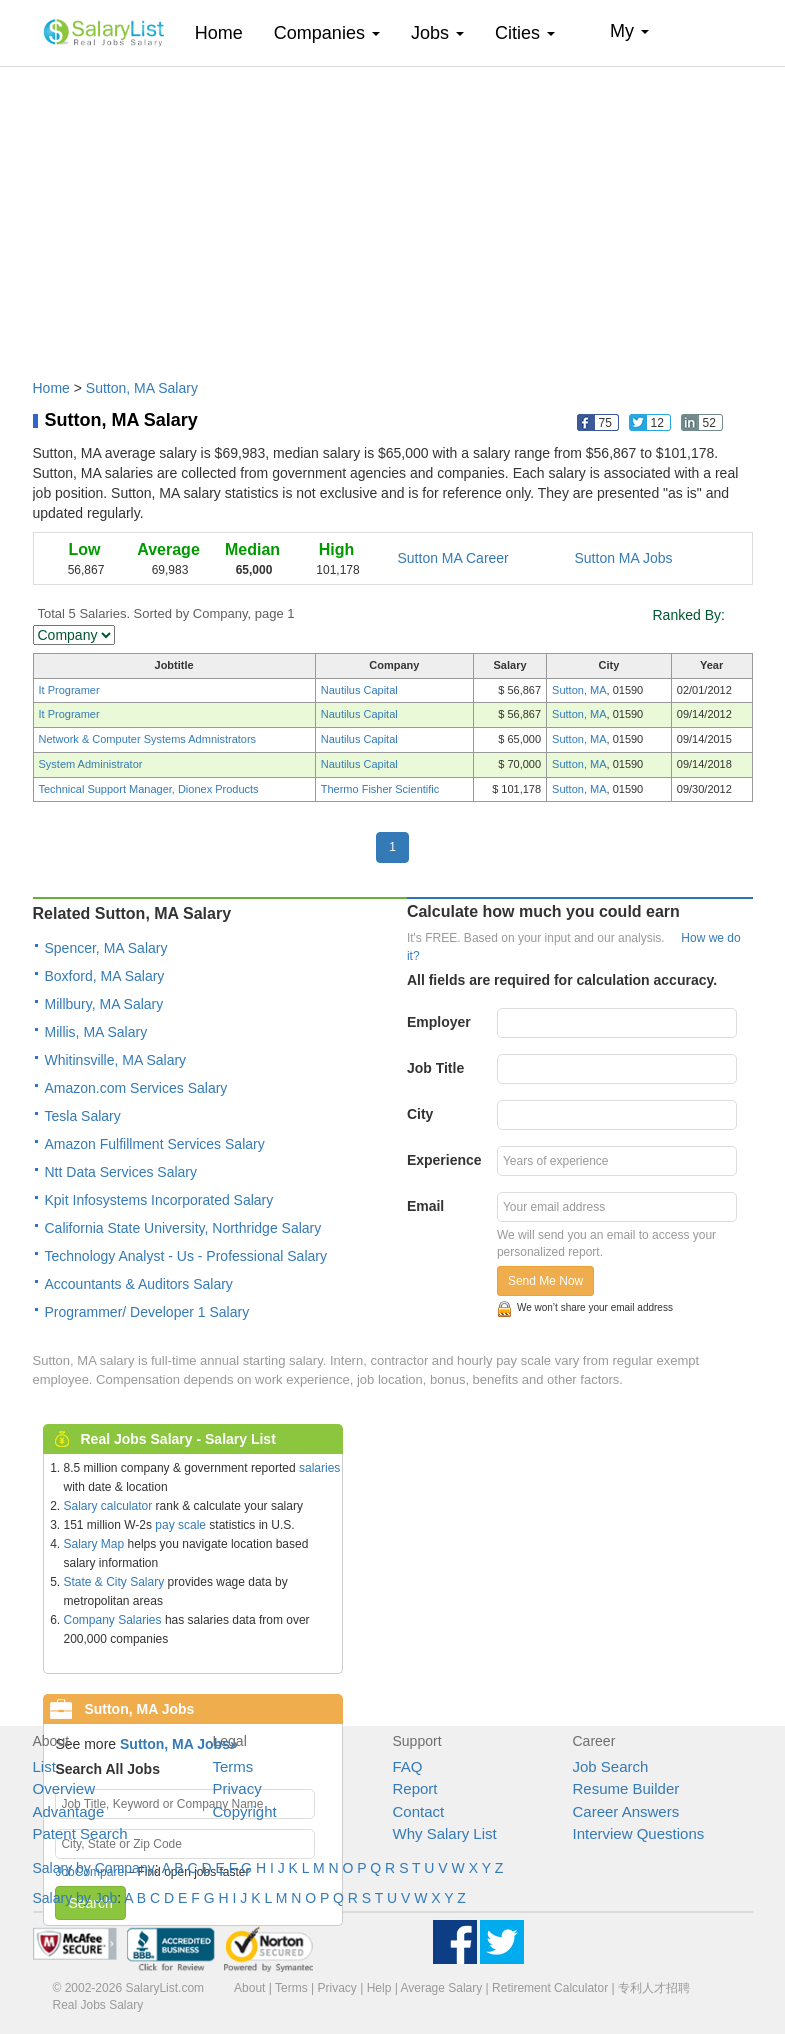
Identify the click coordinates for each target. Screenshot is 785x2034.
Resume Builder (626, 1788)
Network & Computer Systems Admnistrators (148, 739)
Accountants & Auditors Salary (139, 1284)
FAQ (408, 1766)
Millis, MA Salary (96, 1032)
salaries (319, 1468)
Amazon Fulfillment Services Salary (155, 1144)
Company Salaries (113, 1620)
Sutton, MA (579, 690)
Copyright (245, 1811)
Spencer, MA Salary (106, 948)
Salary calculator (108, 1506)
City (420, 1114)
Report (415, 1788)
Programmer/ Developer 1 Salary (147, 1312)
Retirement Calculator (550, 1988)
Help (379, 1988)
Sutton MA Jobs (624, 558)
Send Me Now (545, 1281)
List (44, 1766)
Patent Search (80, 1833)
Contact (419, 1811)
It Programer (69, 690)
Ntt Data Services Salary (121, 1172)
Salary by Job (75, 1898)
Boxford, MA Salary (105, 976)
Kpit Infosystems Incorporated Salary (159, 1200)
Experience (444, 1160)
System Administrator (91, 764)
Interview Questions (639, 1833)
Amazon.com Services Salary (136, 1088)
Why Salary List (445, 1833)
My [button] (629, 31)
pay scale (180, 1525)
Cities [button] (525, 33)
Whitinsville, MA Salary (116, 1060)
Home (226, 32)
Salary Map (94, 1544)
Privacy (237, 1788)
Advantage (69, 1811)
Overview (64, 1788)
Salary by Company (94, 1868)
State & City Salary (114, 1582)
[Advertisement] (393, 213)
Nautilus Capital (359, 690)
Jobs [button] (437, 33)
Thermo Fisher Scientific (380, 789)
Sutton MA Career (453, 558)
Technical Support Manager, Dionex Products (149, 789)
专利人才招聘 (654, 1988)
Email (425, 1206)
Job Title (435, 1068)
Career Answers (626, 1811)
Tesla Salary (83, 1116)
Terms (233, 1766)
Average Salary (441, 1988)
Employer (439, 1022)
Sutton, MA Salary (142, 388)
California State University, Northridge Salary (183, 1228)
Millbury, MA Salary (104, 1004)
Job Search (611, 1766)
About (249, 1988)
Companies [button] (327, 33)
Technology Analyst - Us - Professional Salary (186, 1256)
